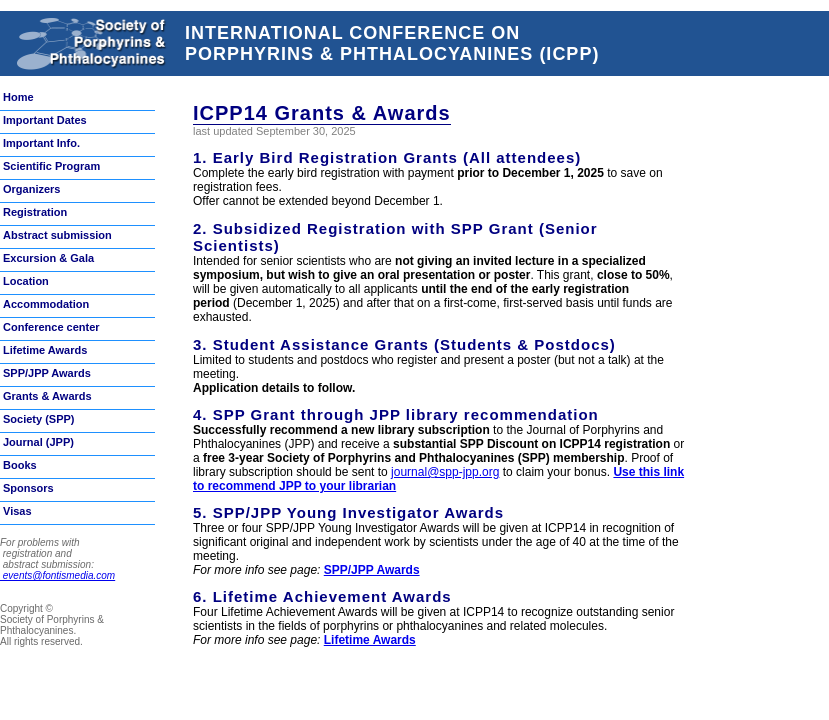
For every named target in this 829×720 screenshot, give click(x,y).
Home (18, 97)
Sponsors (28, 488)
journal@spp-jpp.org (445, 472)
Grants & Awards (47, 396)
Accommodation (46, 304)
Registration (35, 212)
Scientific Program (51, 166)
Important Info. (41, 143)
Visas (17, 511)
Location (26, 281)
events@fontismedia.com (57, 575)
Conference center (51, 327)
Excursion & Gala (48, 258)
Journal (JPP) (38, 442)
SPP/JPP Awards (47, 373)
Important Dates (45, 120)
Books (20, 465)
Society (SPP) (39, 419)
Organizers (31, 189)
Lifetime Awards (45, 350)
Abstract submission (57, 235)
